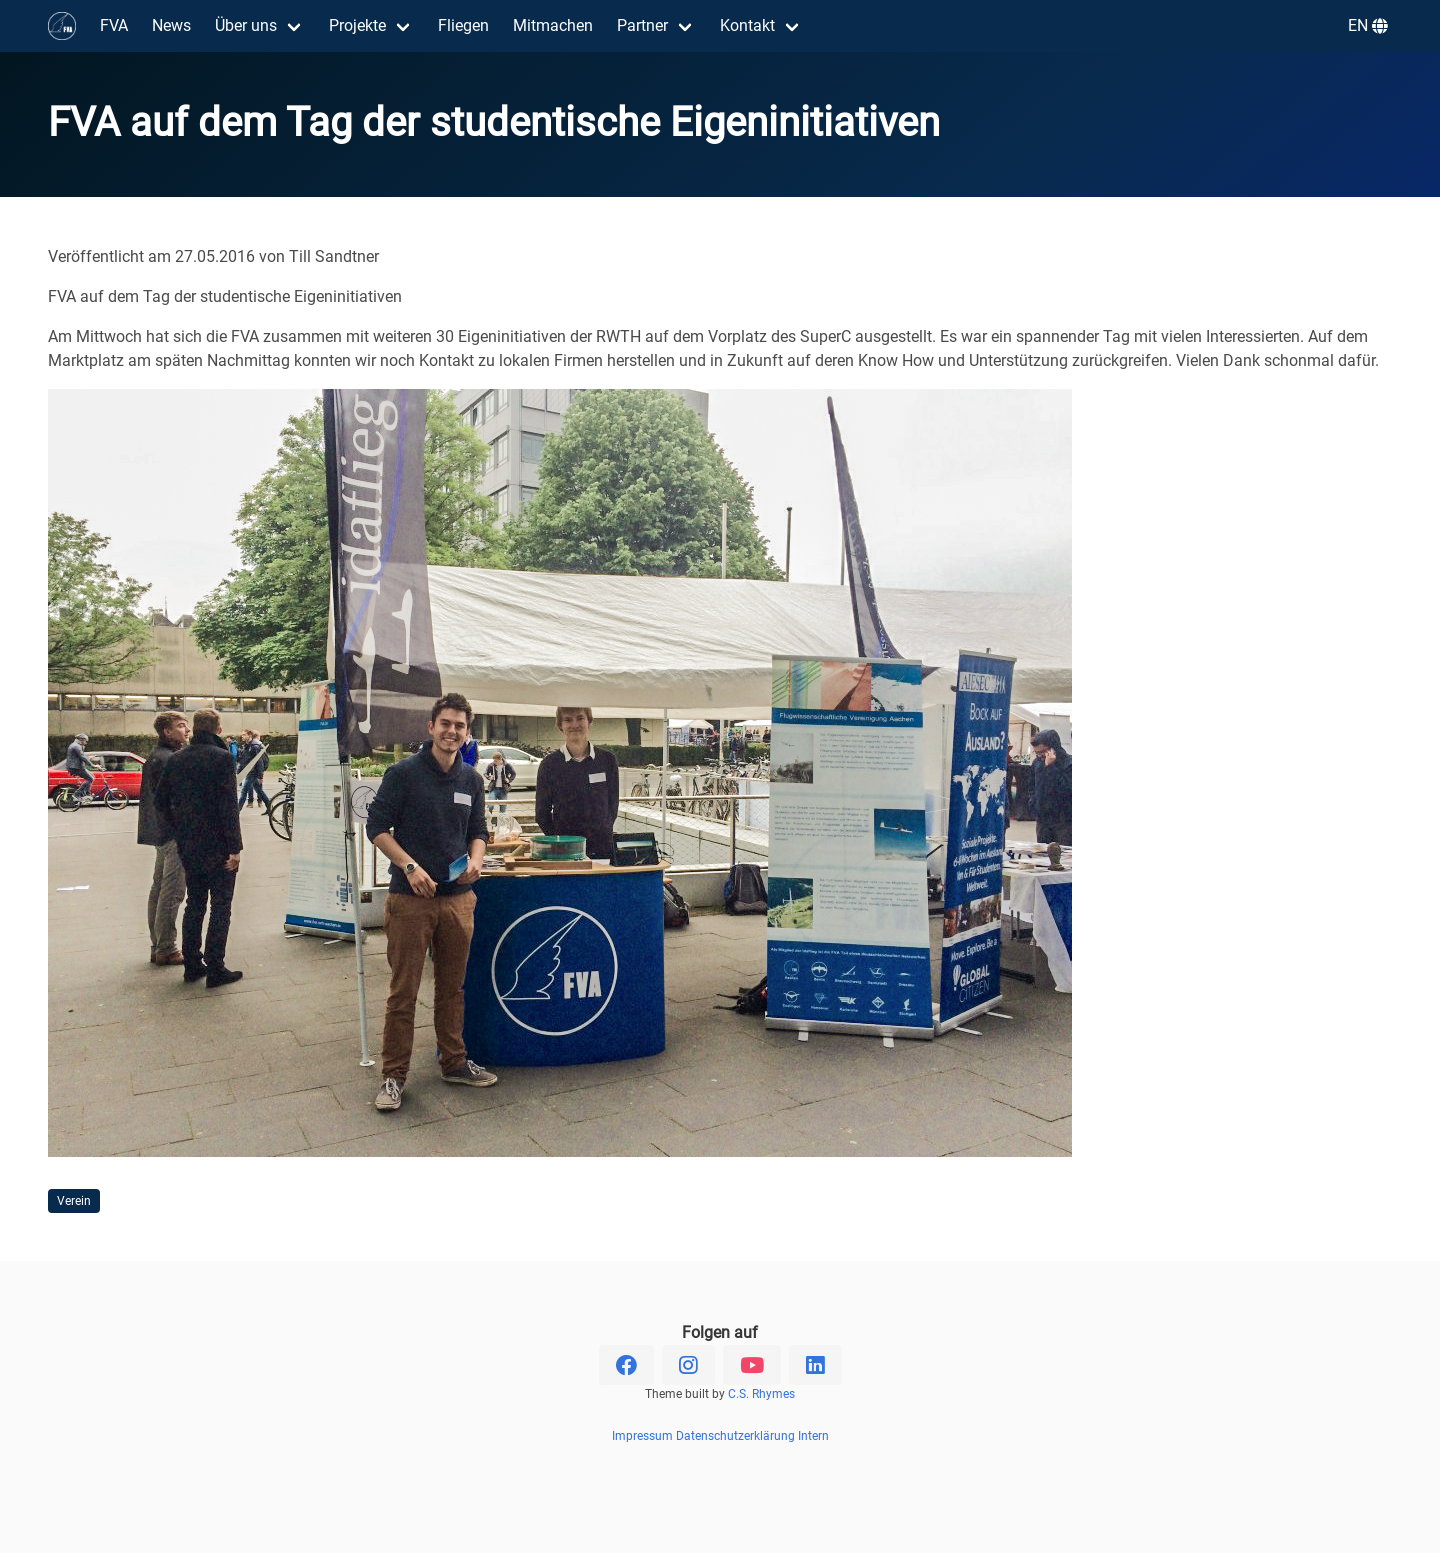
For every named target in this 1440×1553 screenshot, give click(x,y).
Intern (813, 1436)
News (171, 25)
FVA (114, 25)
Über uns (246, 25)
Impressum (642, 1436)
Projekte (357, 25)
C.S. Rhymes (761, 1394)
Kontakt (747, 25)
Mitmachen (553, 25)
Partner (642, 25)
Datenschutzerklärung (735, 1436)
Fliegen (463, 25)
